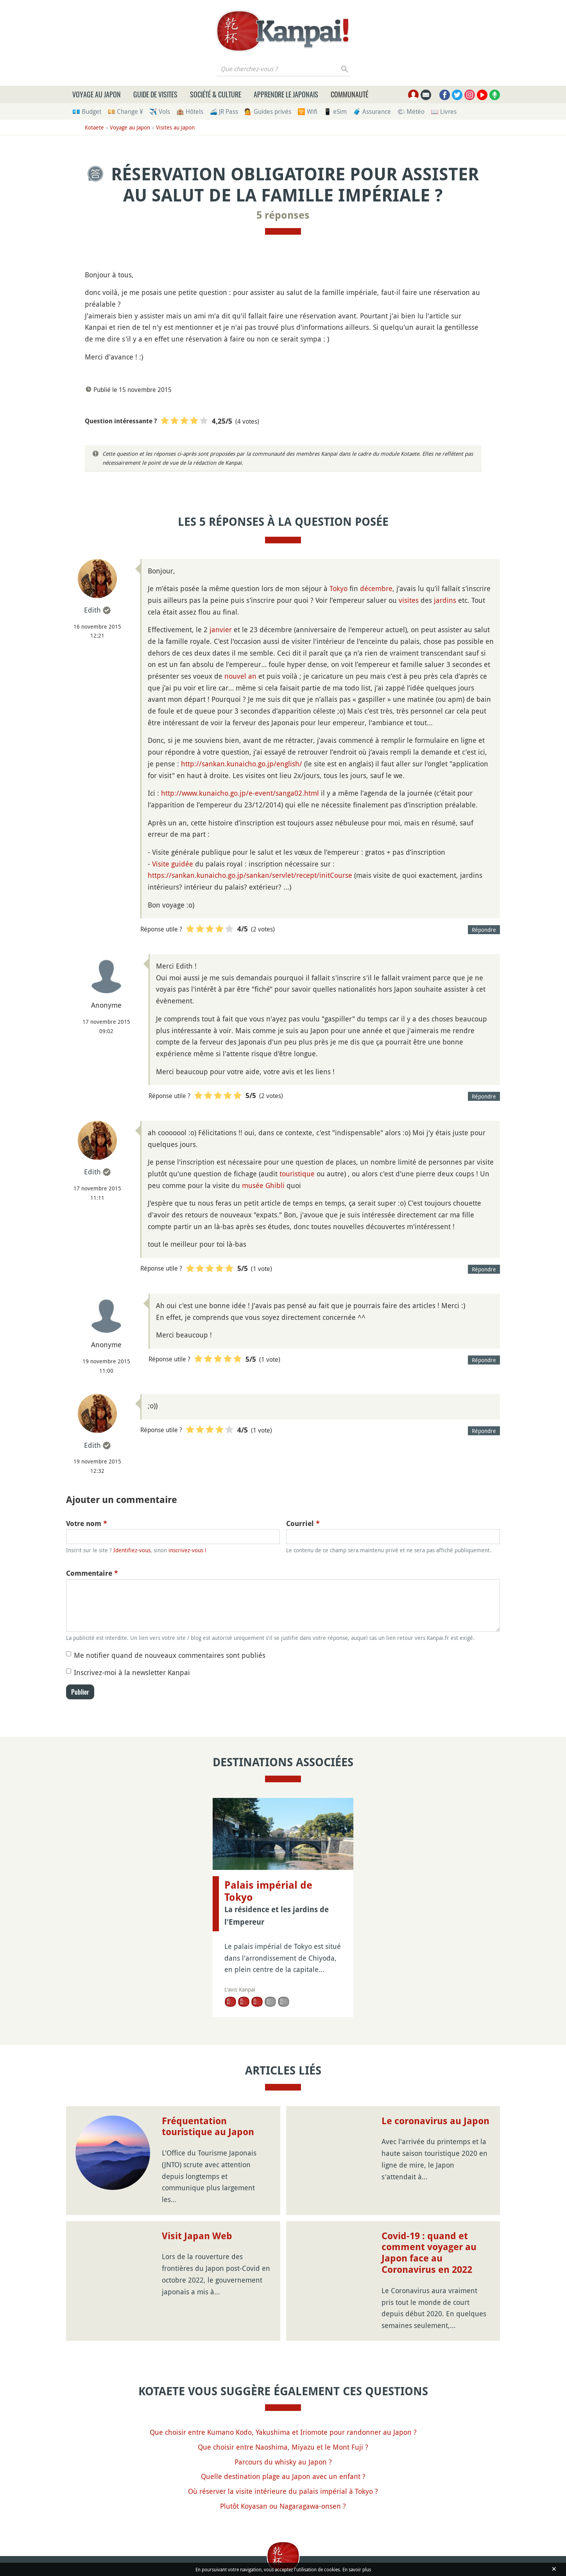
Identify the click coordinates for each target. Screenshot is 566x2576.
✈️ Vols (159, 111)
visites (409, 600)
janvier (221, 629)
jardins (445, 600)
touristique (297, 1173)
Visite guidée (172, 863)
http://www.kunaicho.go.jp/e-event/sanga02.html (240, 793)
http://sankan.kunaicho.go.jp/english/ (241, 763)
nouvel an (240, 676)
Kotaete (94, 127)
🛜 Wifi (307, 111)
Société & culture (215, 94)
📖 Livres (444, 111)
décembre (376, 588)
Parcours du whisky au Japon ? (283, 2461)
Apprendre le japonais (286, 94)
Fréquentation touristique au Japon (208, 2127)
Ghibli (275, 1185)
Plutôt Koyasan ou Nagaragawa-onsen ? (283, 2506)
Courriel (303, 1523)
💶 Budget (86, 111)
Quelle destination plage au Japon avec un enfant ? (283, 2476)
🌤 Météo (410, 111)
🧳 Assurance (372, 111)
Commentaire (92, 1573)
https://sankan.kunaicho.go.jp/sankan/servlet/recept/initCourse (250, 875)
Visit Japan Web (197, 2236)
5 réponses (283, 215)
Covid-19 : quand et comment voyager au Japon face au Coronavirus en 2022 (429, 2253)
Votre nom (86, 1523)
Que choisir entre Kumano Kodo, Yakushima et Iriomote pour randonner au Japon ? (283, 2432)
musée (252, 1185)
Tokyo (338, 588)
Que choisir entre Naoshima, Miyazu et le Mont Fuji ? (283, 2447)
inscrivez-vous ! (187, 1550)
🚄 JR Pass (224, 111)
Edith (92, 610)
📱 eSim (335, 111)
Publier (80, 1692)
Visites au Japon (175, 127)
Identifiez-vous (131, 1550)
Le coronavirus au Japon (435, 2121)
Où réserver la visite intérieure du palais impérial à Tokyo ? (283, 2491)
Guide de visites (155, 94)
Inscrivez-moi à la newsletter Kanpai (132, 1672)
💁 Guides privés (267, 111)
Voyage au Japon (96, 94)
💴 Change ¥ (125, 111)
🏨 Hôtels (189, 111)
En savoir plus (356, 2569)
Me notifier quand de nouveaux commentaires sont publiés (169, 1655)
